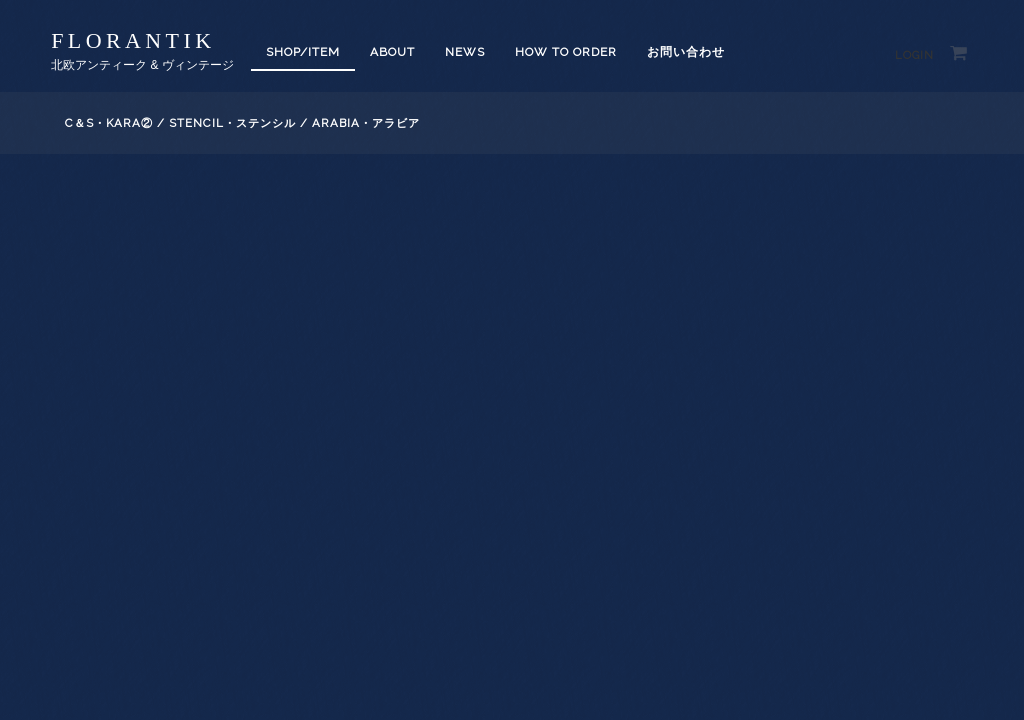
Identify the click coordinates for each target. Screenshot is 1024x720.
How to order (566, 52)
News (465, 52)
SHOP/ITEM (303, 52)
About (392, 52)
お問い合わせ (686, 52)
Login (914, 55)
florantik (133, 40)
